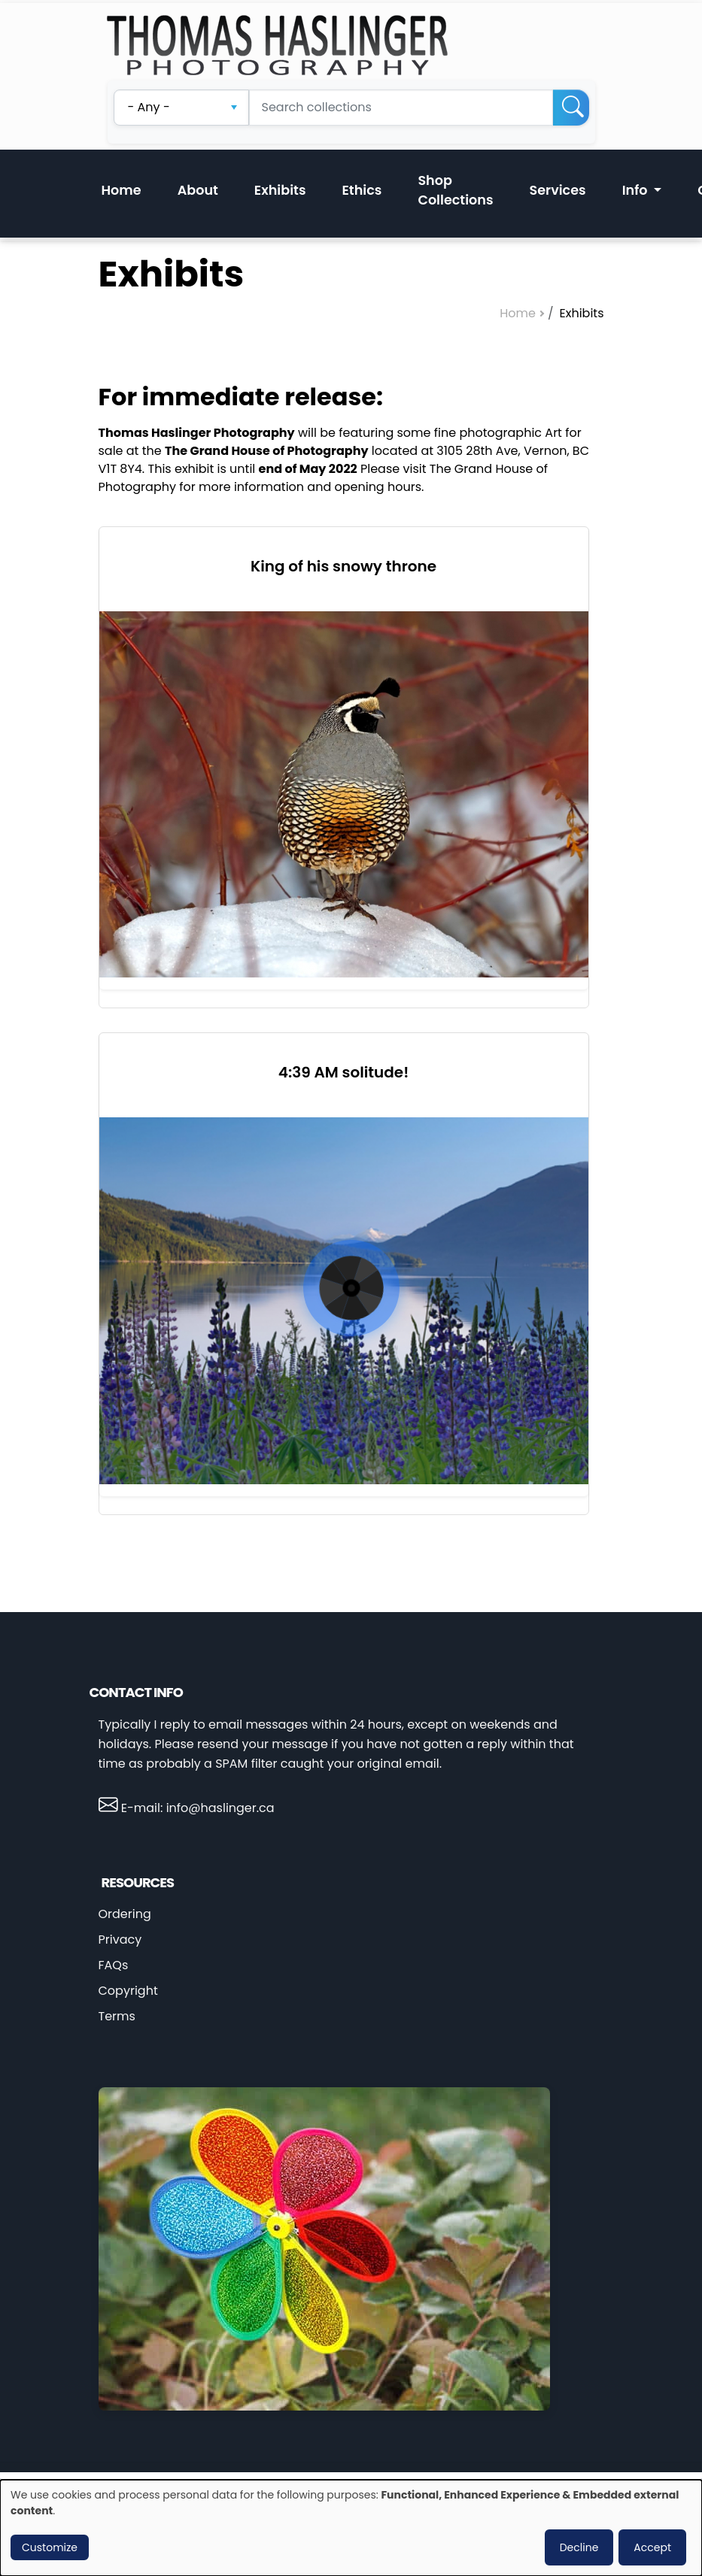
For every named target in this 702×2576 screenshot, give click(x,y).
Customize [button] (49, 2547)
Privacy (120, 1939)
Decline (579, 2547)
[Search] (571, 107)
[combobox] (181, 107)
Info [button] (636, 190)
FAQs (114, 1965)
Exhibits (280, 190)
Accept (652, 2547)
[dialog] (351, 2528)
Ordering (125, 1914)
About (198, 190)
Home (121, 190)
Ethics (361, 190)
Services (558, 190)
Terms (117, 2016)
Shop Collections (455, 190)
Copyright (128, 1990)
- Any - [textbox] (149, 107)
